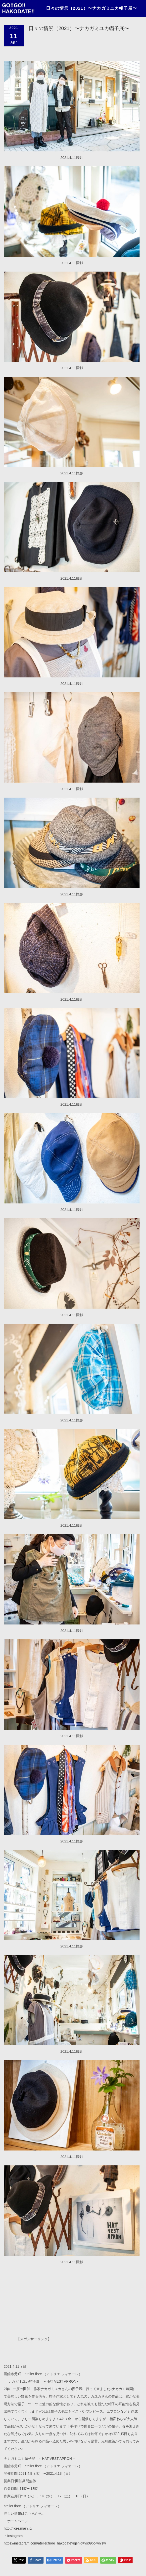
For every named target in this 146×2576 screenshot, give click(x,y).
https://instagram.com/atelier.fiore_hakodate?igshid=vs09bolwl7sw (55, 2543)
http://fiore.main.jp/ (18, 2528)
